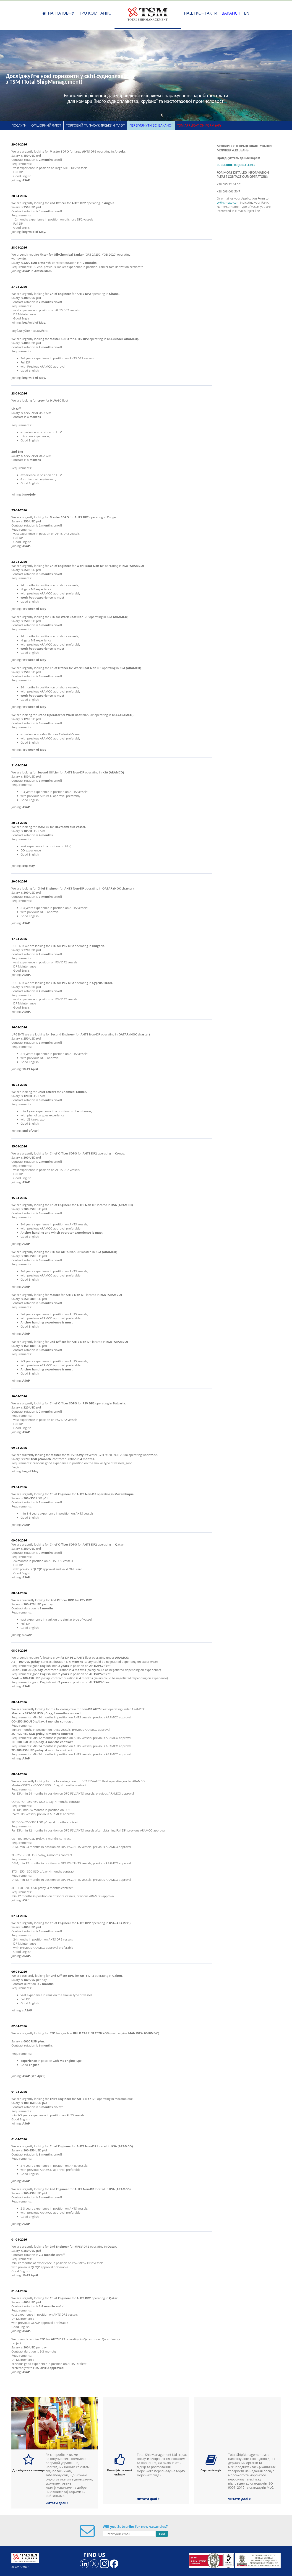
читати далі (57, 2503)
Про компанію (94, 13)
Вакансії (231, 13)
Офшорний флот (46, 125)
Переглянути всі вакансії (151, 125)
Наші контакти (200, 13)
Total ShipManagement (148, 14)
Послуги (18, 125)
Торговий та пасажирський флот (95, 125)
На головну (58, 13)
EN (247, 13)
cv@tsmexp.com (228, 202)
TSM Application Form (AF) (199, 125)
